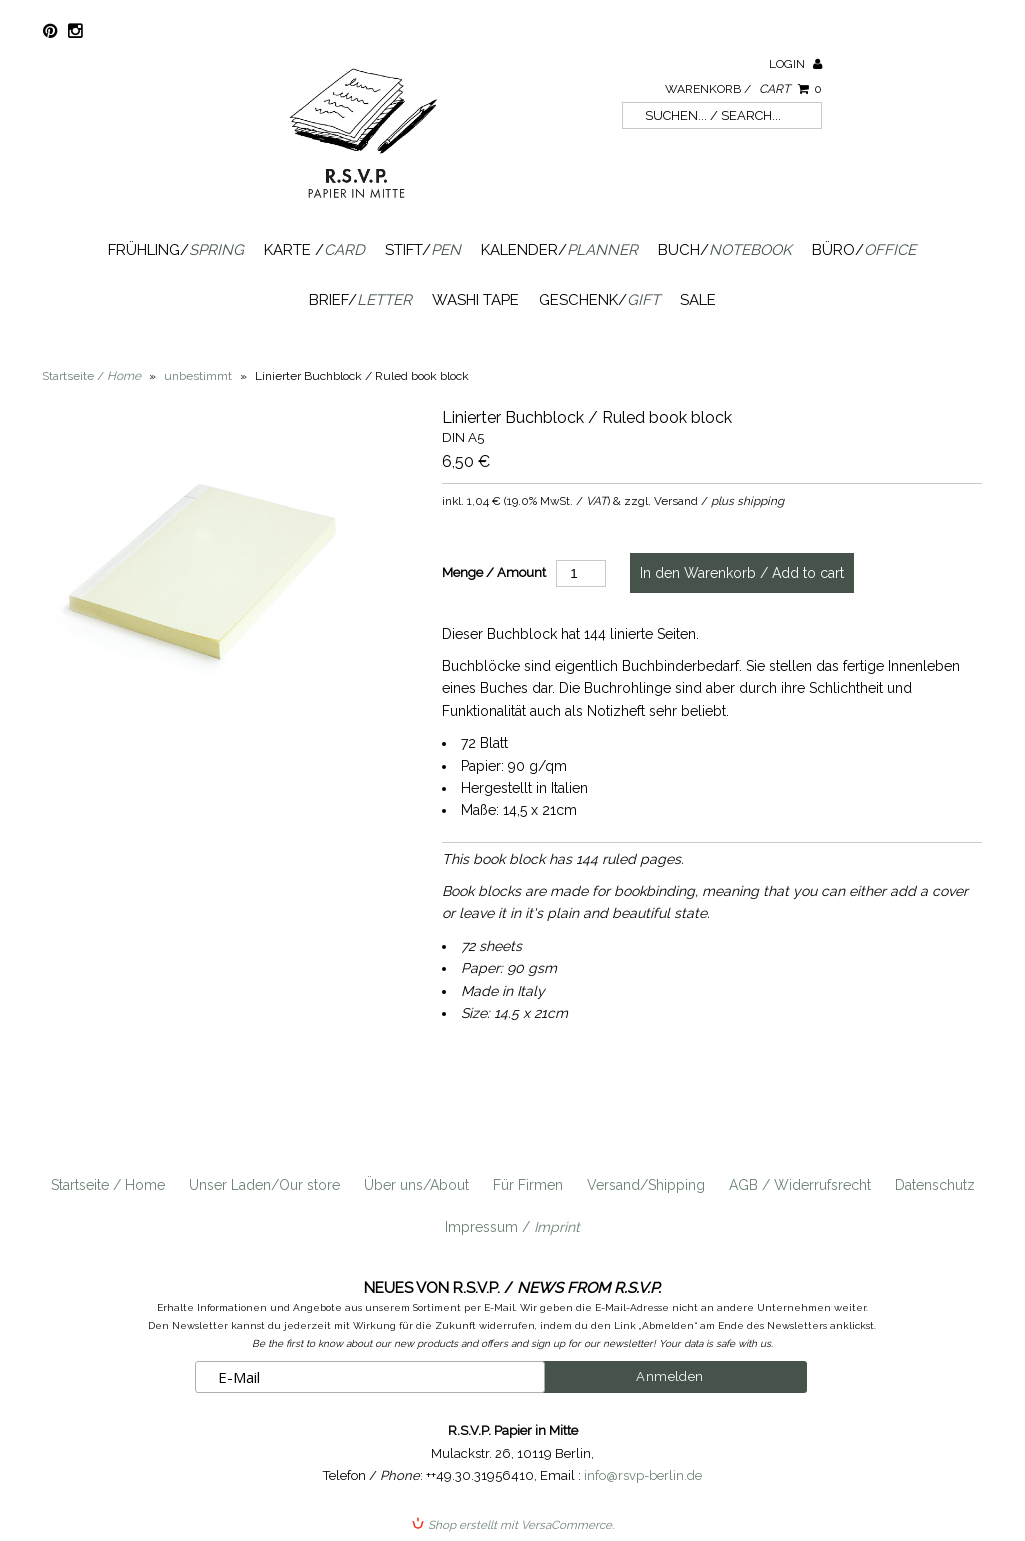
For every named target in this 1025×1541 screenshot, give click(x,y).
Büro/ (864, 250)
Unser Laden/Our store (264, 1185)
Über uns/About (416, 1185)
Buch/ (725, 250)
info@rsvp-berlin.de (643, 1475)
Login (795, 64)
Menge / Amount (494, 572)
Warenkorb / (743, 89)
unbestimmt (198, 376)
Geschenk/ (599, 300)
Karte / (314, 250)
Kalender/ (559, 250)
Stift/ (423, 250)
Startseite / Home (108, 1185)
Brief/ (360, 300)
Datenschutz (935, 1185)
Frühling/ (176, 250)
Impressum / (512, 1227)
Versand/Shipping (646, 1185)
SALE (698, 300)
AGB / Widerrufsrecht (800, 1185)
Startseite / (91, 376)
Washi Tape (475, 300)
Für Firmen (528, 1185)
